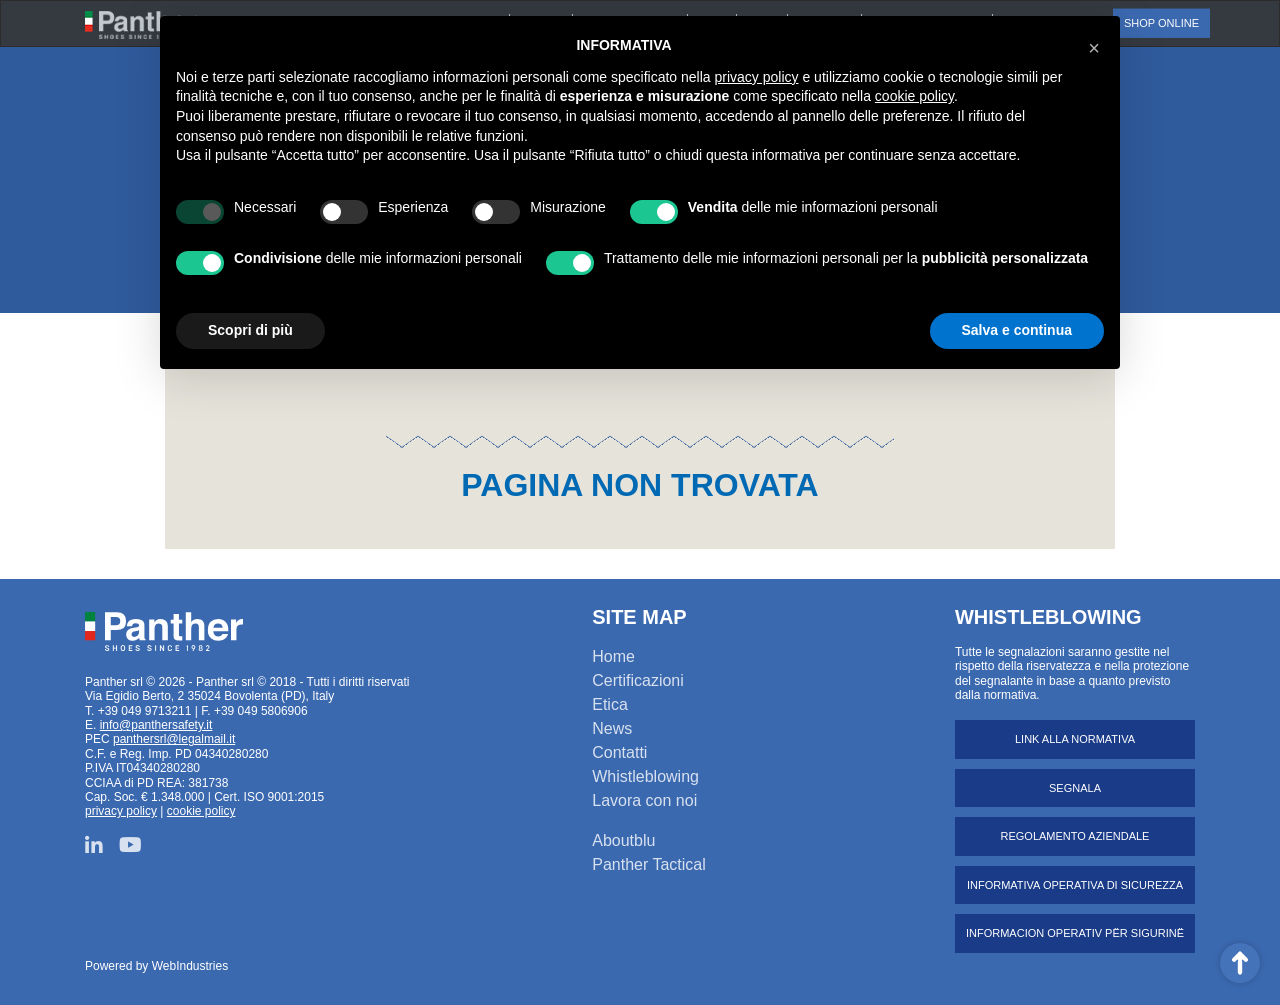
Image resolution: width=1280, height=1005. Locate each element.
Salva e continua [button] (1017, 330)
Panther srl (164, 632)
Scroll (1240, 963)
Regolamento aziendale (1075, 836)
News (612, 728)
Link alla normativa (1075, 739)
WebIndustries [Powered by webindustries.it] (190, 966)
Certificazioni (638, 680)
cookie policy (201, 811)
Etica (610, 704)
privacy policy (121, 811)
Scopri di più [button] (250, 330)
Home (613, 656)
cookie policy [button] (914, 96)
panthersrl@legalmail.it (174, 739)
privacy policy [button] (757, 77)
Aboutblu (623, 840)
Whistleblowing (645, 776)
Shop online (1161, 23)
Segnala (1075, 788)
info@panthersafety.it (156, 725)
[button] (1094, 48)
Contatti (619, 752)
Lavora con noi (644, 800)
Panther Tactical (649, 864)
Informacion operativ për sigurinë (1075, 933)
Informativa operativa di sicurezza (1075, 885)
